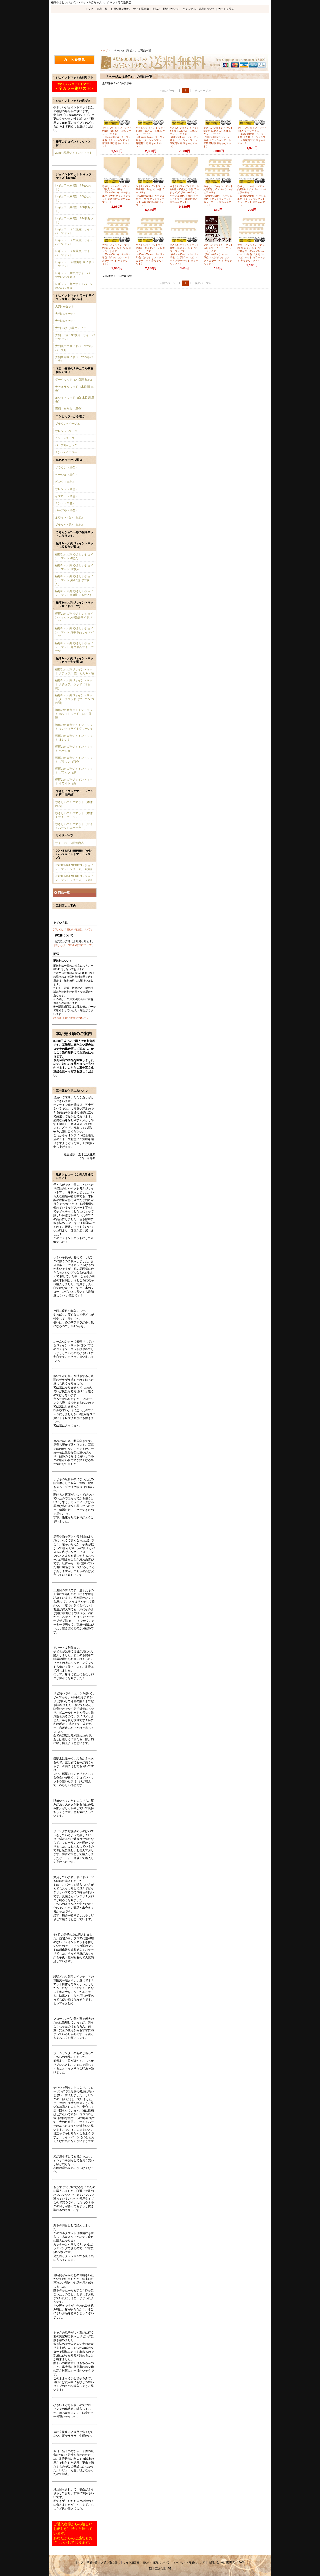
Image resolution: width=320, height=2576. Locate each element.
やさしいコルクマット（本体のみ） (74, 804)
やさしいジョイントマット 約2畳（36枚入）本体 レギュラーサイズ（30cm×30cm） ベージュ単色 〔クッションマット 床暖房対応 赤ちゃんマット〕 (150, 137)
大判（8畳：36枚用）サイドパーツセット (75, 337)
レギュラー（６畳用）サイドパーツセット (74, 252)
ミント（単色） (65, 503)
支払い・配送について (165, 8)
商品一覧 (102, 8)
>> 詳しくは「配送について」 (71, 1017)
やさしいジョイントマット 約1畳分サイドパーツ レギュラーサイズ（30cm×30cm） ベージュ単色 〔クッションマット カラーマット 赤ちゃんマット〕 (218, 195)
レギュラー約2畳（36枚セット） (73, 198)
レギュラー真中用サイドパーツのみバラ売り (74, 275)
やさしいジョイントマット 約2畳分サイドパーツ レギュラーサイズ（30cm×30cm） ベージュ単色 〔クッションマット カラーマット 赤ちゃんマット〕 (252, 195)
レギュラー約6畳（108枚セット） (74, 209)
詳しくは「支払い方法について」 (73, 929)
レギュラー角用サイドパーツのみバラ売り (74, 285)
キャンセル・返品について (199, 8)
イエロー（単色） (66, 496)
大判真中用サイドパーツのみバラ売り (74, 347)
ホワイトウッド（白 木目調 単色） (74, 399)
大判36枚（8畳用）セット (72, 328)
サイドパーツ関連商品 (69, 843)
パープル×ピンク (66, 445)
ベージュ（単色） (66, 474)
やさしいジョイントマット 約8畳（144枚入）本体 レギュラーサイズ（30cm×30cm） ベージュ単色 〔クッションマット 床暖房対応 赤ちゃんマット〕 (218, 137)
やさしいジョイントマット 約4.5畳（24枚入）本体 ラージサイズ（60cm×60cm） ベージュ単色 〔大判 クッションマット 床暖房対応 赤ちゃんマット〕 (150, 195)
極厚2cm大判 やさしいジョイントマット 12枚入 (74, 567)
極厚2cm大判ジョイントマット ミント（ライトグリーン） (74, 726)
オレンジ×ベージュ (67, 431)
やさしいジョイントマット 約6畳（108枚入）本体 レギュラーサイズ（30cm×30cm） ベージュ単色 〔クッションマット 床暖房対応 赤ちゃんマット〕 (184, 137)
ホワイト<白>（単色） (69, 517)
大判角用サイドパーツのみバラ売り (74, 359)
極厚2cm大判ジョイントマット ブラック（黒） (73, 770)
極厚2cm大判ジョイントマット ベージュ (73, 748)
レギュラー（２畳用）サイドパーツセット (74, 242)
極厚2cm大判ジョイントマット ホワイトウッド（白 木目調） (73, 713)
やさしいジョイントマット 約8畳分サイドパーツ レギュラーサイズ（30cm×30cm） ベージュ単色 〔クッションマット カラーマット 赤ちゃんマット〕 (150, 254)
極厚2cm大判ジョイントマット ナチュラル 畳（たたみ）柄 (74, 671)
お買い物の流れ (120, 8)
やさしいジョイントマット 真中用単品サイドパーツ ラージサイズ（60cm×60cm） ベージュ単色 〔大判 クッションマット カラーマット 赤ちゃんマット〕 (184, 254)
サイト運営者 (141, 8)
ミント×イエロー (66, 452)
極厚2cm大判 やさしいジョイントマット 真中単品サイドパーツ (74, 632)
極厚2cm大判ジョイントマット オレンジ (73, 737)
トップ (89, 8)
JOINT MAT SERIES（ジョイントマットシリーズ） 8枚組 (74, 878)
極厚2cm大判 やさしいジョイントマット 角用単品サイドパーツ (74, 647)
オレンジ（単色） (66, 489)
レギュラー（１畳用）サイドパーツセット (74, 231)
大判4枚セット (64, 306)
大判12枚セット (65, 313)
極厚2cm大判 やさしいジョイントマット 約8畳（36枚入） (74, 593)
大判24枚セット (65, 321)
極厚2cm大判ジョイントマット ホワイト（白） (73, 781)
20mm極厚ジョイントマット (73, 152)
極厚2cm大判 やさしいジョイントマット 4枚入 (74, 556)
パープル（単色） (66, 510)
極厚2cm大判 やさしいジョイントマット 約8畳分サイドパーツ (74, 617)
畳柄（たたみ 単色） (69, 408)
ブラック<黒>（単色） (69, 524)
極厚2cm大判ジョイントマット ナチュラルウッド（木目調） (73, 684)
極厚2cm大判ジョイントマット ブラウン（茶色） (73, 759)
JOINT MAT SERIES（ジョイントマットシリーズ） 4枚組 (74, 867)
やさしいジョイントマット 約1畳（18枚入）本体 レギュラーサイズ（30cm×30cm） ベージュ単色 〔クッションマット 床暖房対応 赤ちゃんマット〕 (117, 137)
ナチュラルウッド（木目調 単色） (74, 388)
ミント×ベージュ (66, 438)
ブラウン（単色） (66, 467)
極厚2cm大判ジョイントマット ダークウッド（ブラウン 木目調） (74, 699)
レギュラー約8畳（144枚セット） (74, 220)
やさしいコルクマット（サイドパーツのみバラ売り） (74, 826)
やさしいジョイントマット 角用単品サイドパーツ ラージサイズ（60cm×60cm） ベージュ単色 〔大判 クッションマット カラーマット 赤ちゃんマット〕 (218, 254)
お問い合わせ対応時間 (221, 2562)
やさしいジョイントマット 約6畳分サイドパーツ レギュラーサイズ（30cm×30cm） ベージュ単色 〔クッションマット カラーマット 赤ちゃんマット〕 (117, 254)
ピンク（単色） (65, 481)
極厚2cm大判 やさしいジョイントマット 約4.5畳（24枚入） (74, 580)
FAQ (241, 2562)
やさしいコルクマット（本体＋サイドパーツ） (74, 815)
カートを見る (226, 8)
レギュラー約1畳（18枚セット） (73, 187)
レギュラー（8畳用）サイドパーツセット (74, 264)
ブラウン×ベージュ (67, 423)
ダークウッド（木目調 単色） (74, 379)
